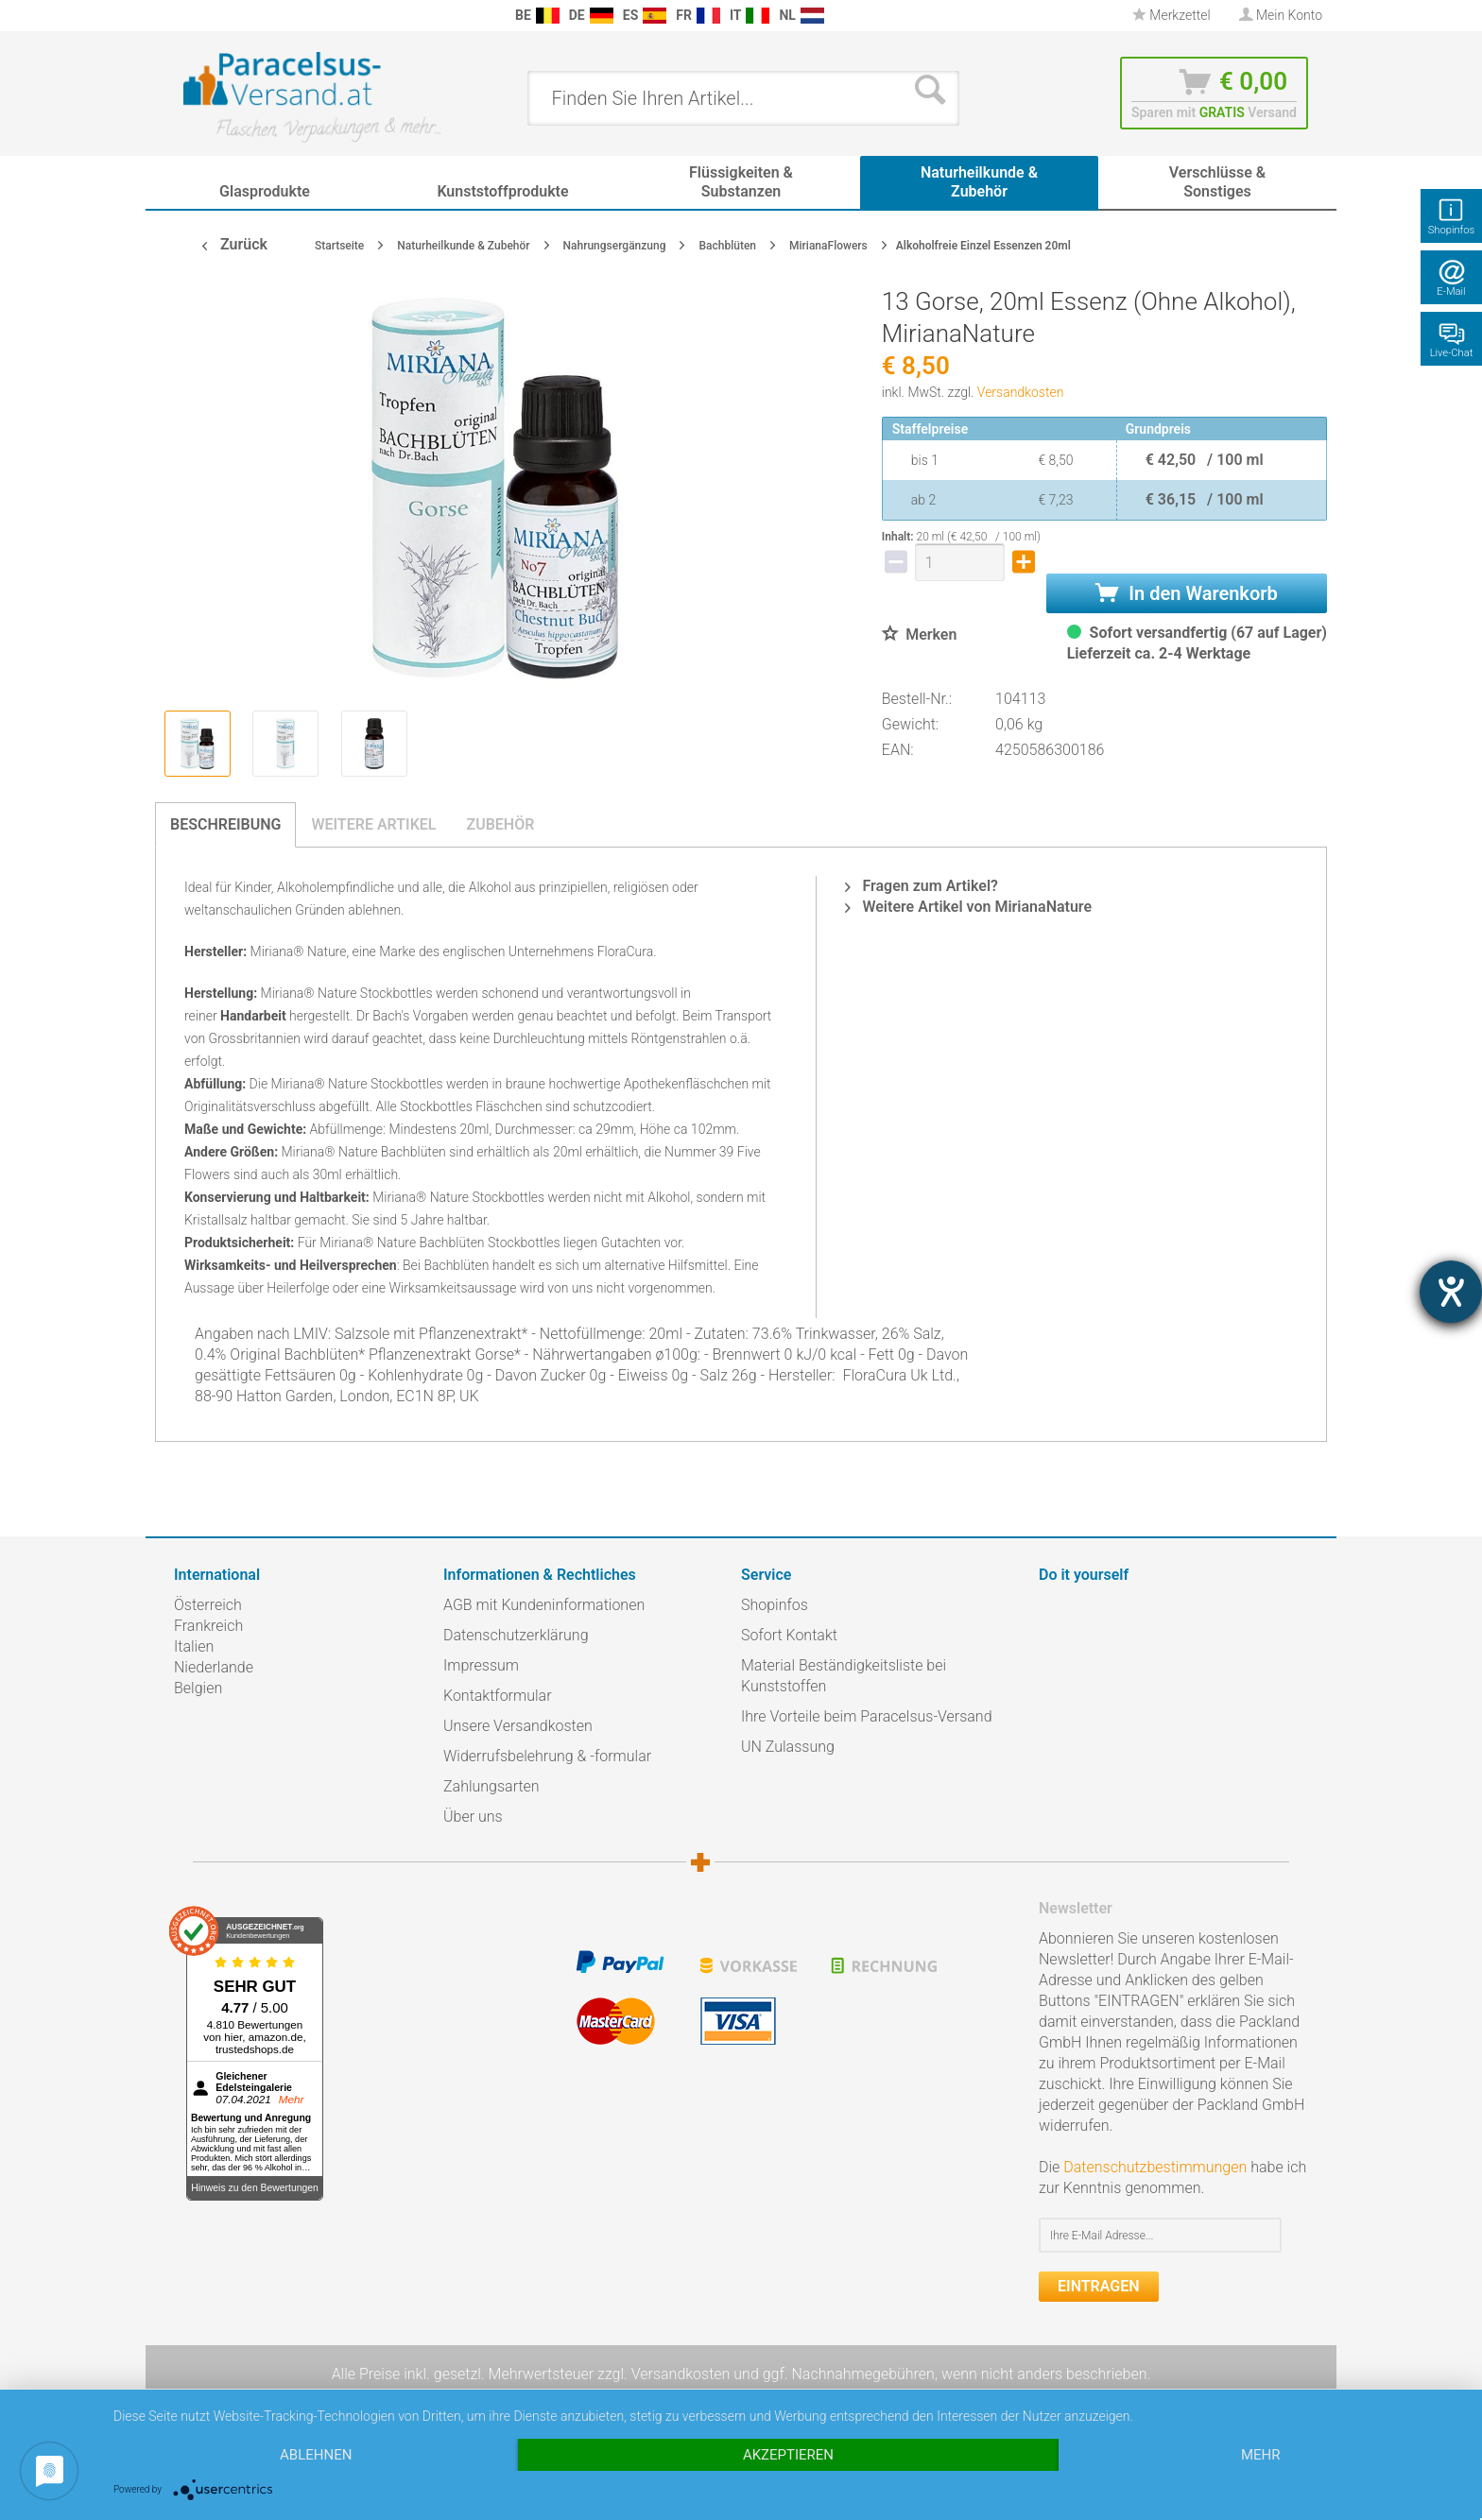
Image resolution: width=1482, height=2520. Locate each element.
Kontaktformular (497, 1696)
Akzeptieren (788, 2454)
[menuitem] (183, 15)
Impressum (481, 1665)
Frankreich (208, 1626)
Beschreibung (225, 824)
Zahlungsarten (491, 1786)
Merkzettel (1171, 15)
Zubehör (500, 824)
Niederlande (213, 1667)
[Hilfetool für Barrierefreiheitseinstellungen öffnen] (1451, 1291)
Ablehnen (316, 2454)
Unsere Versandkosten (518, 1726)
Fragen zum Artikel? (921, 886)
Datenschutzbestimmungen (1155, 2167)
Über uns (473, 1817)
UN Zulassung (788, 1747)
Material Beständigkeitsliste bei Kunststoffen (843, 1675)
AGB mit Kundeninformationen (544, 1605)
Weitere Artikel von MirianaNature (968, 907)
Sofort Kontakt (789, 1635)
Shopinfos (774, 1605)
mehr (1261, 2454)
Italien (194, 1646)
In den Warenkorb (1186, 593)
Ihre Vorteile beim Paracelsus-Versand (866, 1716)
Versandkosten (1020, 392)
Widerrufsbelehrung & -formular (547, 1756)
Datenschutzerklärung (516, 1635)
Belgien (198, 1688)
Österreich (208, 1605)
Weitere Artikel (373, 824)
